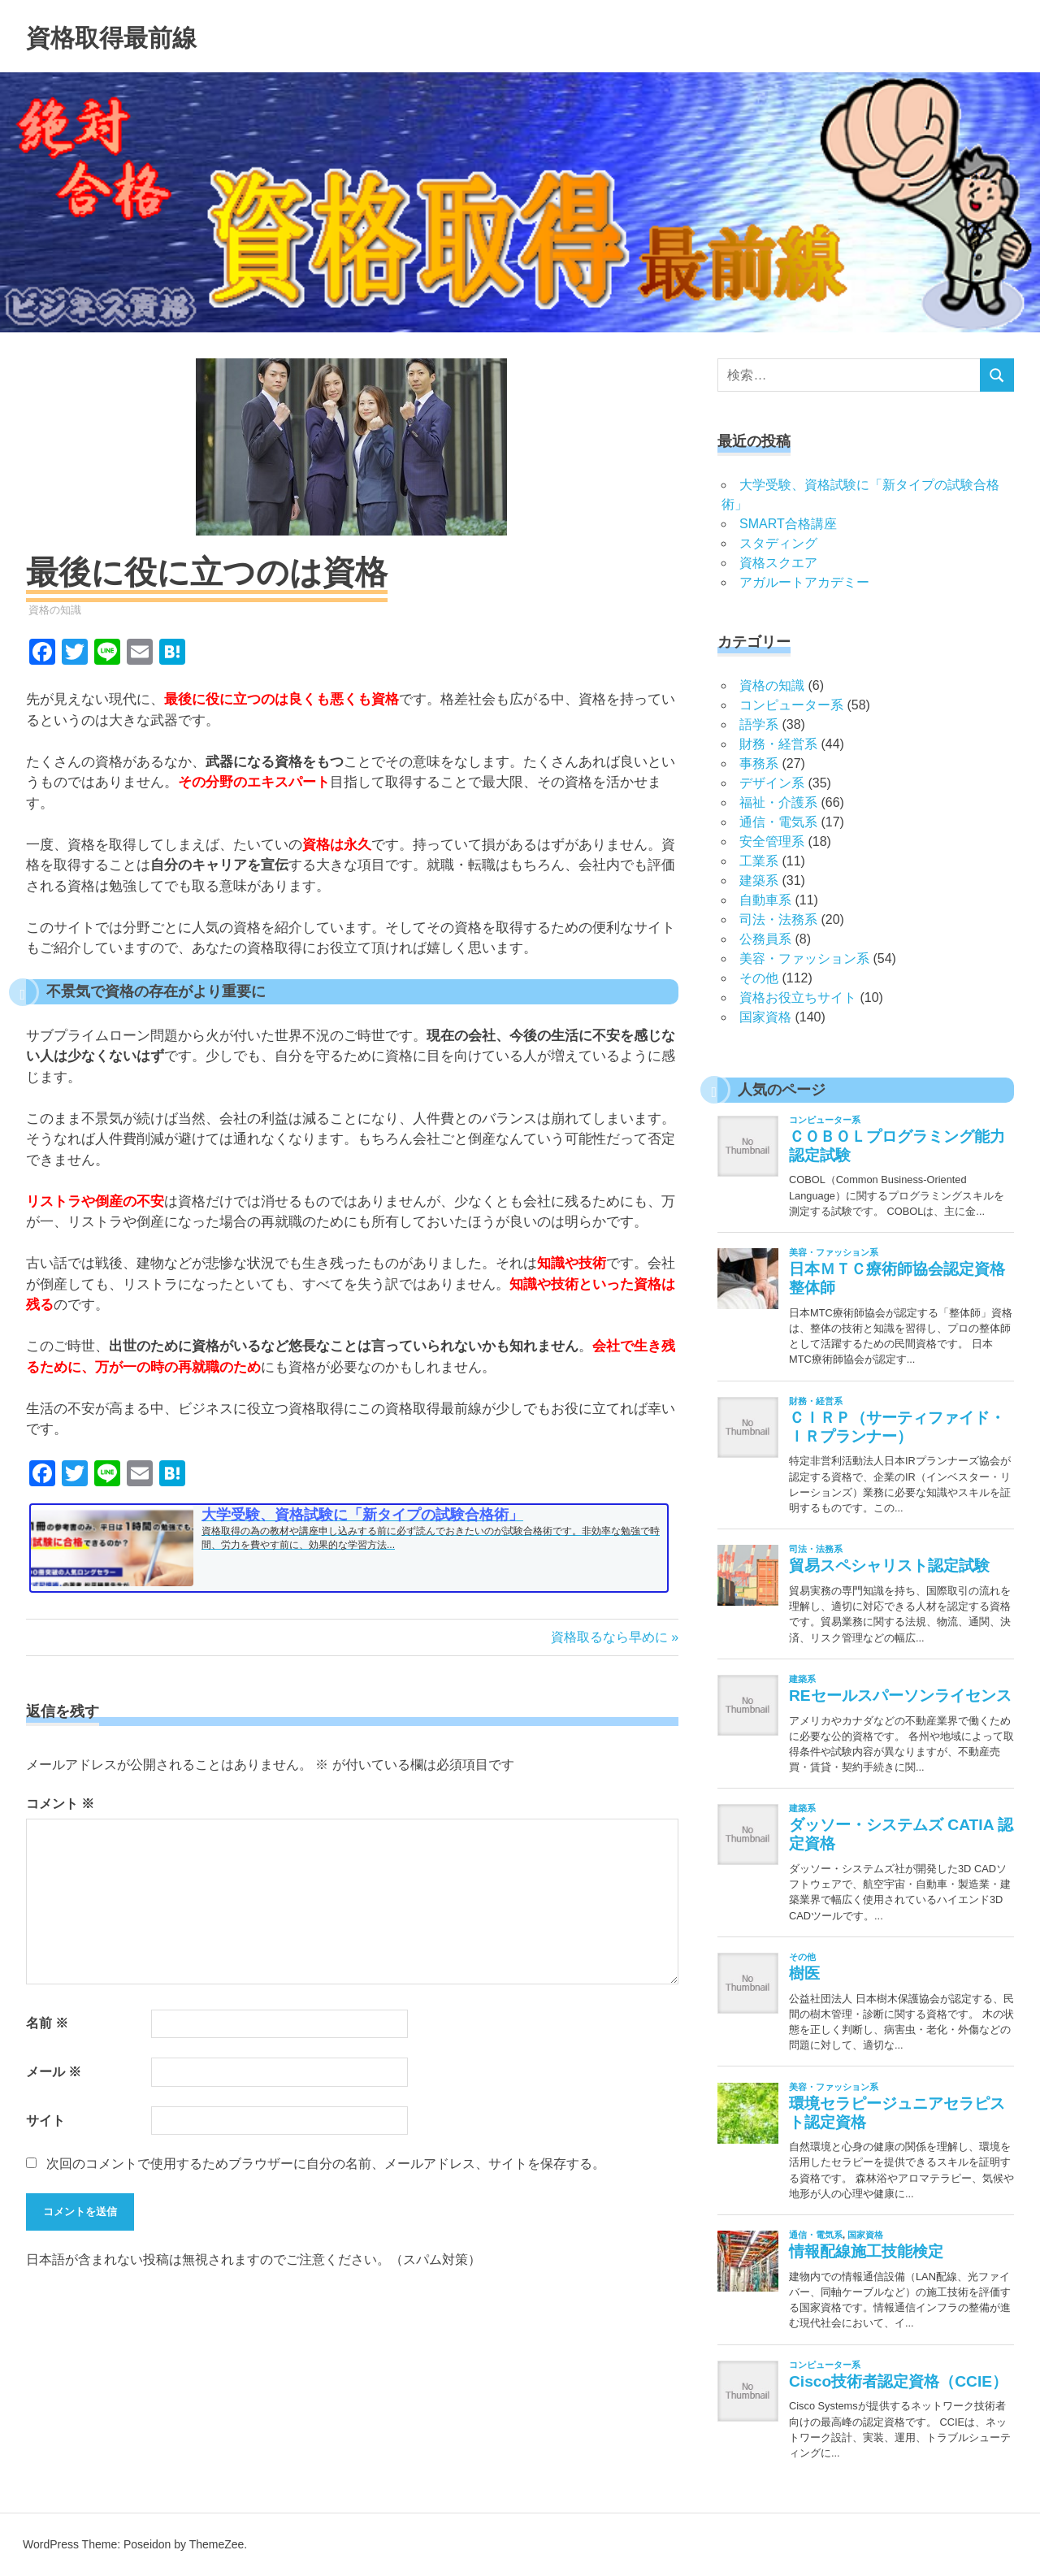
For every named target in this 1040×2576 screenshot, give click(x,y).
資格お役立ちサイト (797, 997)
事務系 (758, 763)
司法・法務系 (778, 919)
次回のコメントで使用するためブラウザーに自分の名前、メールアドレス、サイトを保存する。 (325, 2164)
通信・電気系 (778, 822)
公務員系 (765, 939)
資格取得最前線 (134, 36)
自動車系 (765, 900)
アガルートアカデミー (804, 582)
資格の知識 (54, 610)
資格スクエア (778, 563)
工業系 (758, 861)
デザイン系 (771, 783)
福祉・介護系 (778, 802)
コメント (60, 1804)
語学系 (758, 724)
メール (53, 2072)
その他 (758, 978)
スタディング (778, 543)
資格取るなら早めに (609, 1637)
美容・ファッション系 (804, 958)
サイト (45, 2120)
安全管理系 (771, 841)
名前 (47, 2023)
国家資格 (765, 1017)
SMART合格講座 (788, 524)
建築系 (758, 880)
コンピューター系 (791, 705)
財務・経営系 (778, 744)
